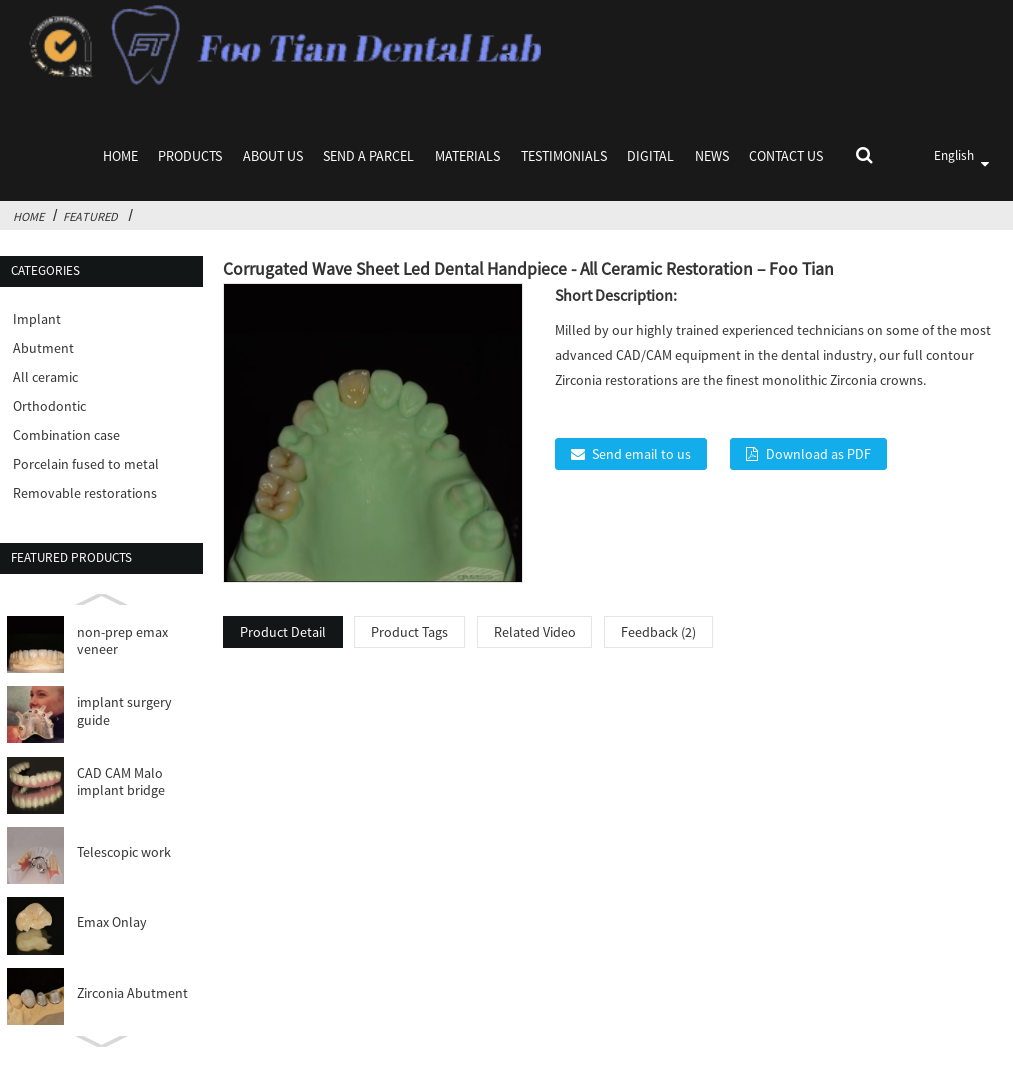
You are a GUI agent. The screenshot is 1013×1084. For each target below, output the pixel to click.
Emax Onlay (112, 922)
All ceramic (45, 377)
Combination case (66, 435)
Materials (467, 156)
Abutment (43, 348)
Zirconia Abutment (132, 993)
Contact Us (786, 156)
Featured (90, 216)
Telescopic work (124, 852)
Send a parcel (368, 156)
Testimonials (564, 156)
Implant (37, 319)
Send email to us (641, 454)
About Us (273, 156)
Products (190, 156)
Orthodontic (49, 406)
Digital (650, 156)
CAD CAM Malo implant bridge (121, 782)
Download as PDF (818, 454)
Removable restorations (85, 493)
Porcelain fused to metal (86, 464)
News (712, 156)
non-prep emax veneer (122, 641)
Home (120, 156)
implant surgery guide (124, 711)
